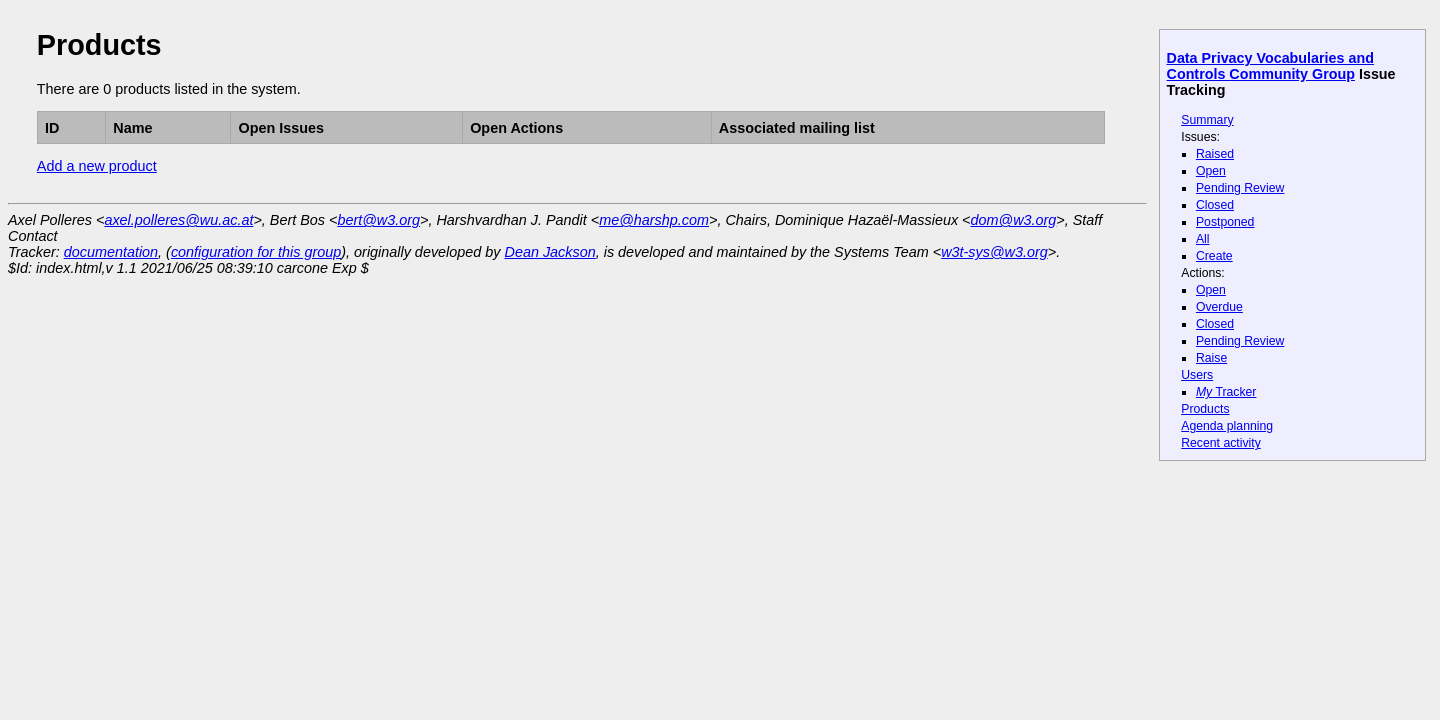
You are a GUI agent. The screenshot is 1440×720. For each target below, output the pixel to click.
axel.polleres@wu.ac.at (178, 220)
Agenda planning (1227, 426)
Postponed (1225, 222)
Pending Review (1240, 188)
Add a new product (97, 166)
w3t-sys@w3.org (994, 252)
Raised (1215, 154)
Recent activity (1221, 443)
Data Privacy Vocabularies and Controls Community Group (1270, 66)
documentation (111, 252)
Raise (1211, 358)
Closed (1215, 205)
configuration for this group (256, 252)
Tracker (1226, 392)
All (1203, 239)
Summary (1207, 120)
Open (1211, 171)
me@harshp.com (654, 220)
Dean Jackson (550, 252)
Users (1197, 375)
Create (1214, 256)
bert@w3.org (378, 220)
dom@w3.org (1014, 220)
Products (1205, 409)
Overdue (1219, 307)
